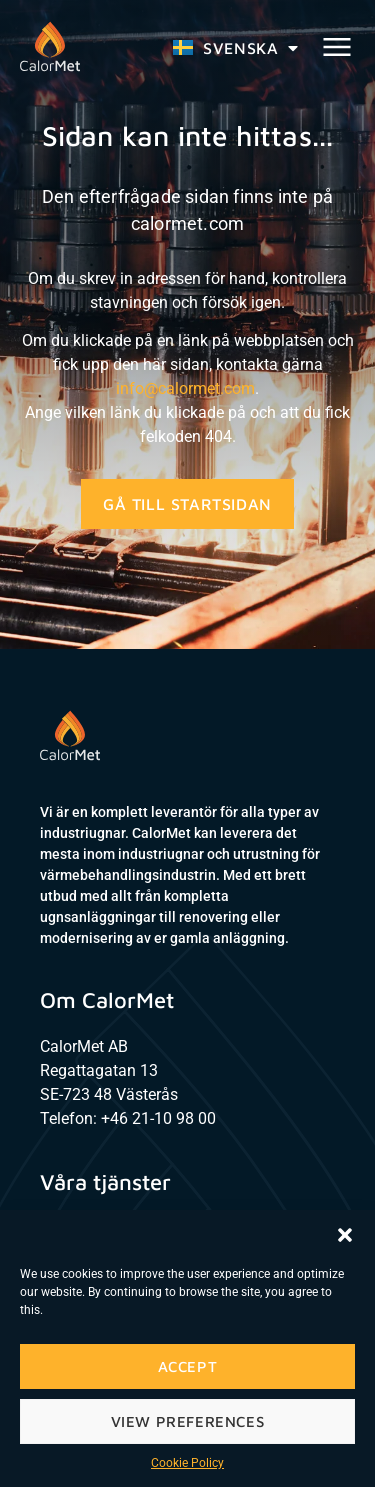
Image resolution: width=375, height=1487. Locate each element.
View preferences (188, 1421)
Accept (188, 1366)
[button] (345, 1235)
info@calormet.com (185, 388)
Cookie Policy (187, 1463)
